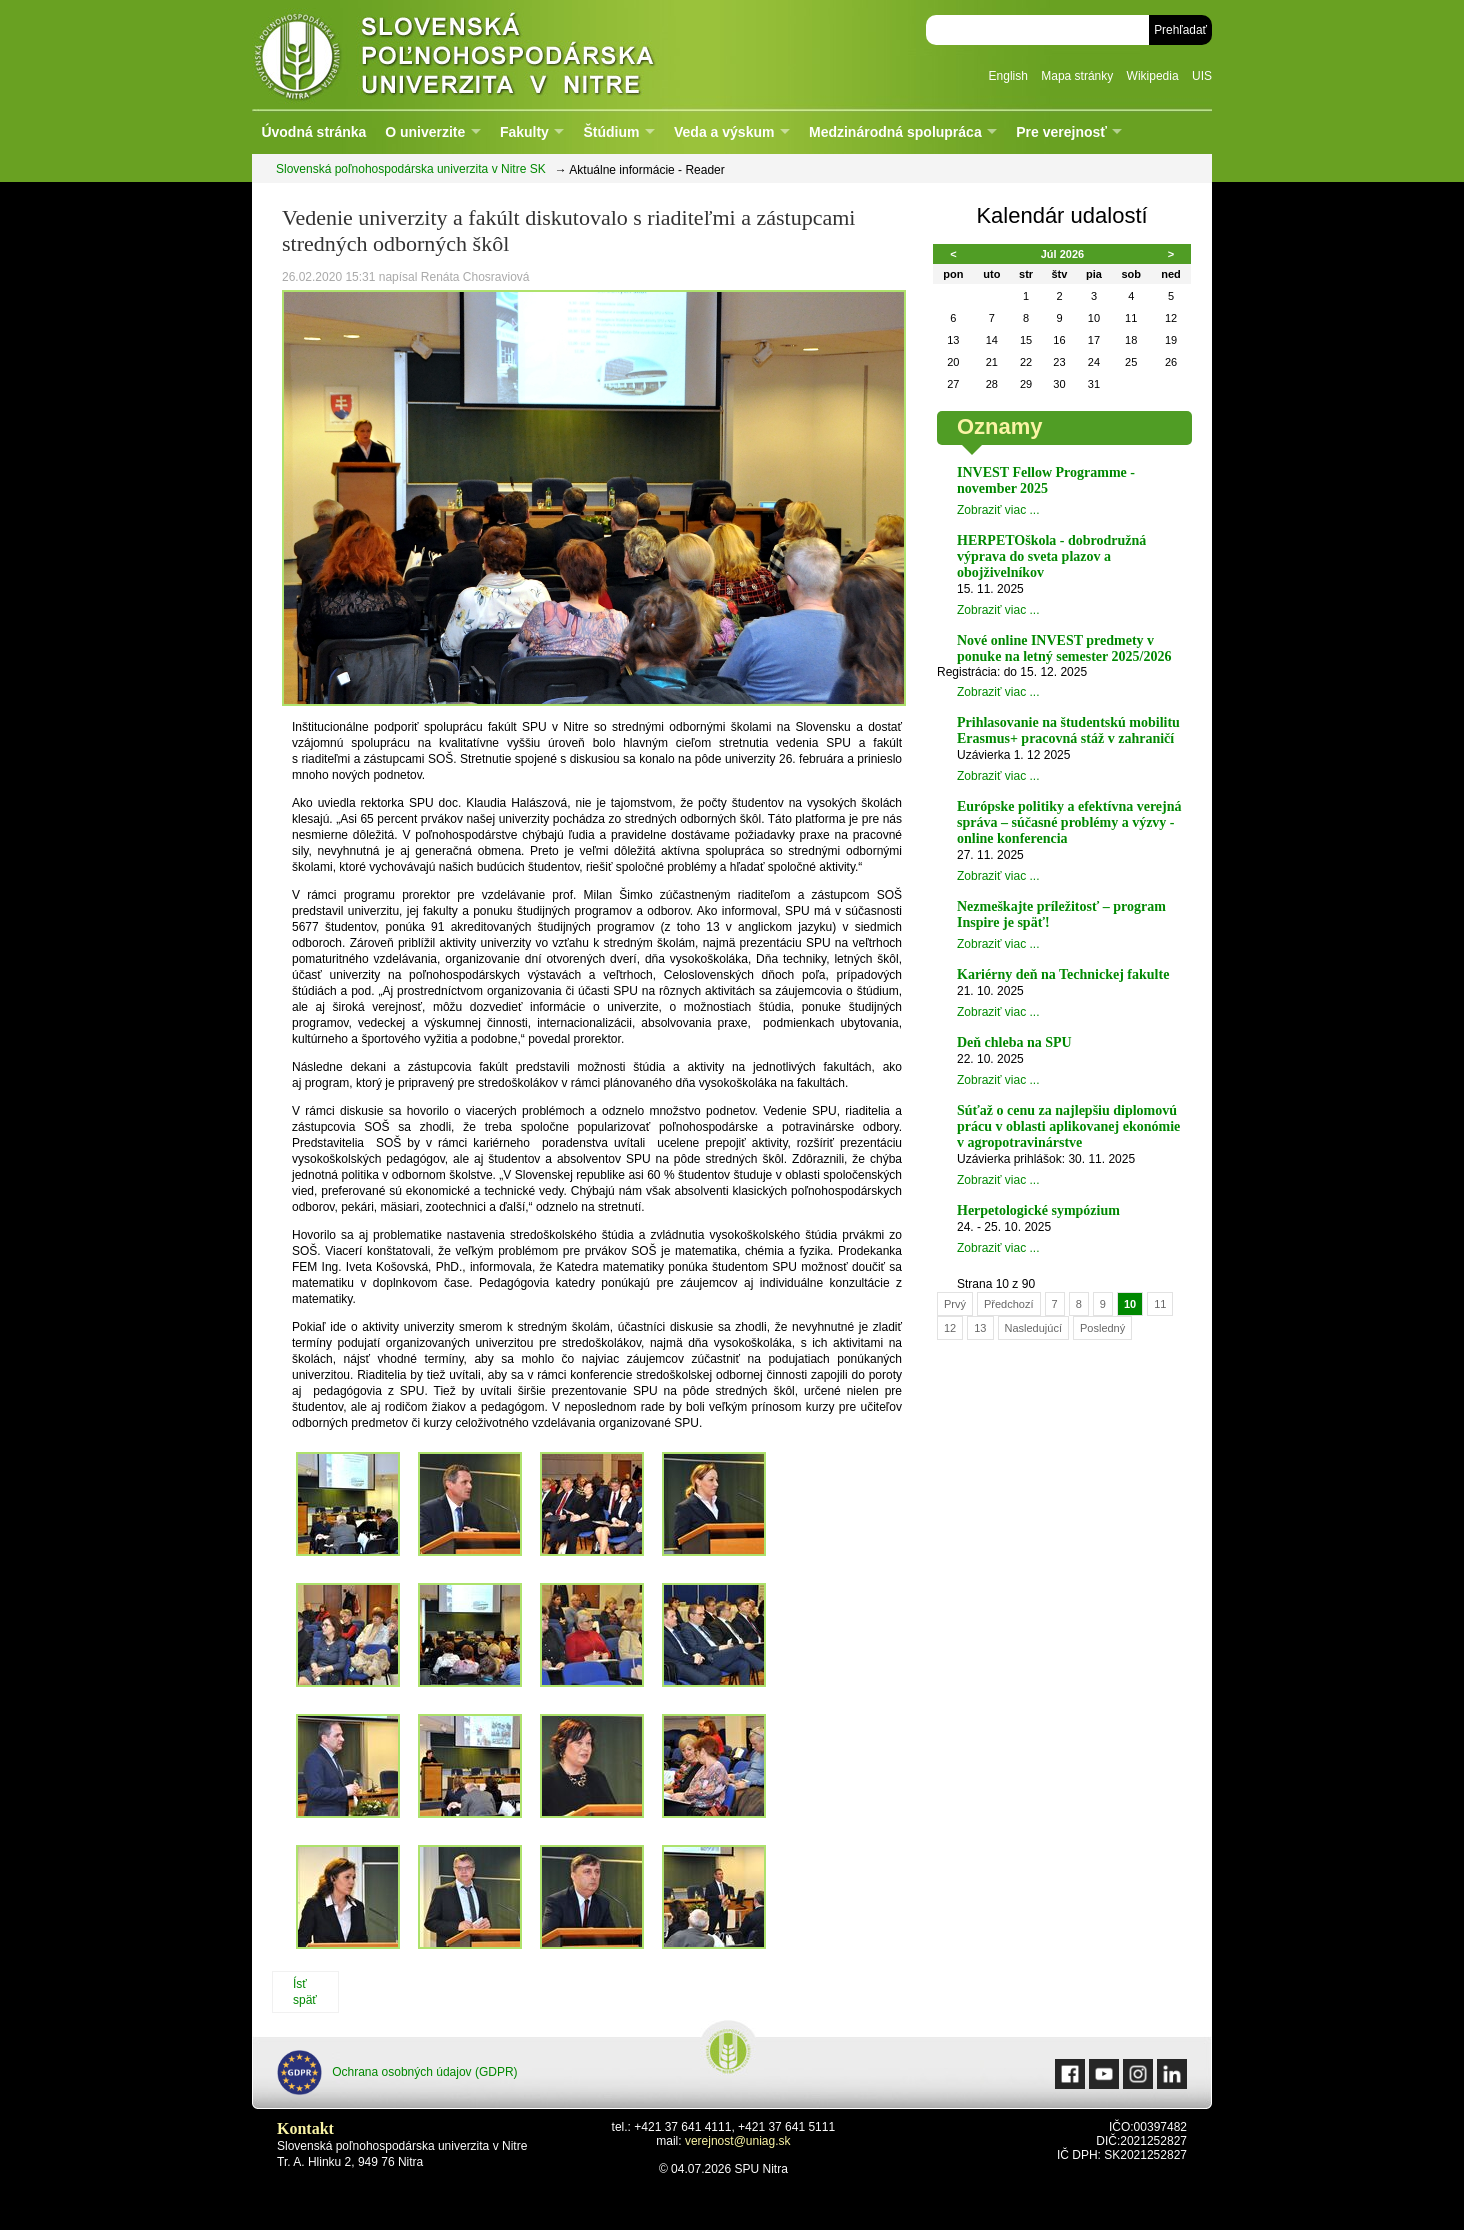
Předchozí (1009, 1304)
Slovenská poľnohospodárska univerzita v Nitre (497, 54)
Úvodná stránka (313, 132)
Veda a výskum (724, 132)
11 (1160, 1304)
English (1008, 76)
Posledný (1102, 1328)
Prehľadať (1180, 30)
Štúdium (611, 132)
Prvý (955, 1304)
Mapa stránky (1077, 76)
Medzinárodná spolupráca (895, 132)
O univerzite (425, 132)
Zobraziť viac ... (998, 510)
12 (950, 1328)
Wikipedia (1153, 76)
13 (980, 1328)
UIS (1202, 76)
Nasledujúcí (1033, 1328)
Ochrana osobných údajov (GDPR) (397, 2072)
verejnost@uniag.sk (738, 2141)
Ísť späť (305, 1992)
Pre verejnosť (1061, 132)
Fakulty (524, 132)
